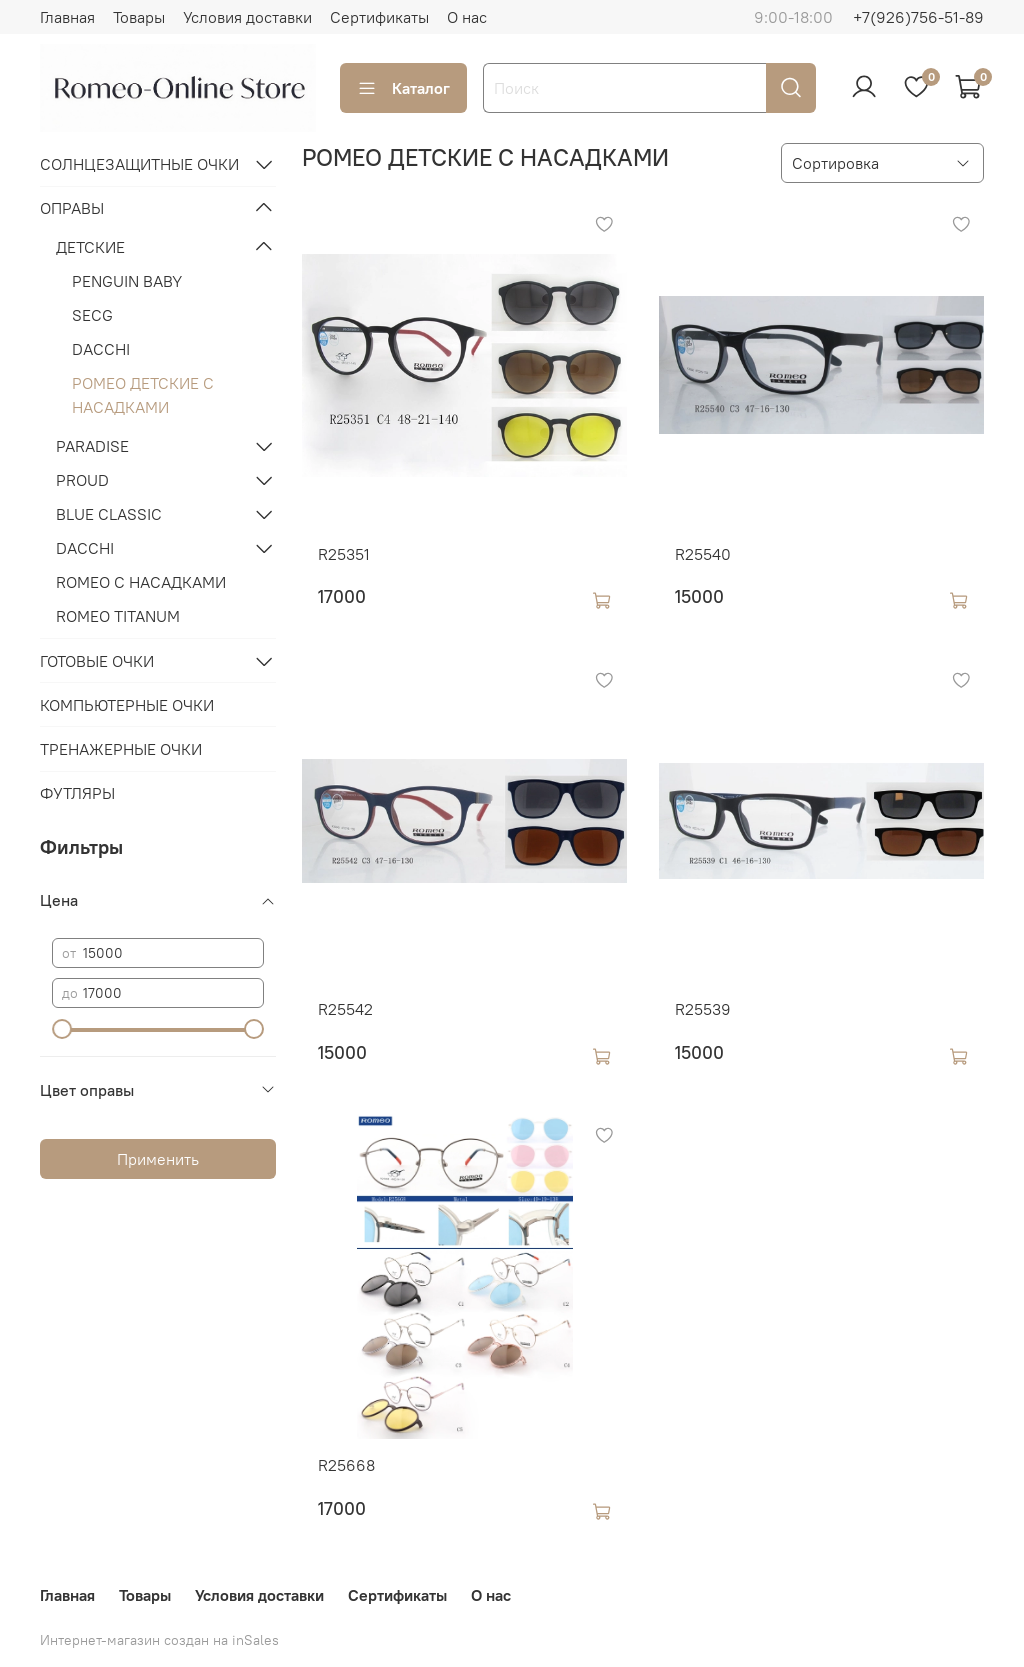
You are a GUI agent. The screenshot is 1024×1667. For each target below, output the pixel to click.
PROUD (82, 480)
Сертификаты (379, 17)
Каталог (403, 88)
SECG (92, 315)
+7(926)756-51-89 (918, 17)
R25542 (345, 1009)
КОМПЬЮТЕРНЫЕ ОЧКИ (127, 705)
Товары (139, 17)
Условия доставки (247, 17)
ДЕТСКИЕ (90, 247)
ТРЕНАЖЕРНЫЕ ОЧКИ (121, 749)
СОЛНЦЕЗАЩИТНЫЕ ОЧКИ (139, 164)
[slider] (62, 1029)
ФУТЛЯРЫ (77, 793)
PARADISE (92, 446)
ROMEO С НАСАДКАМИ (141, 582)
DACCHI (101, 349)
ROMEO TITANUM (118, 616)
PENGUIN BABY (127, 281)
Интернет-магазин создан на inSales (159, 1640)
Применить (158, 1159)
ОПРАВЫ (72, 208)
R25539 (703, 1009)
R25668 (346, 1465)
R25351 (344, 554)
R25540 (703, 554)
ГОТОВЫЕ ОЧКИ (97, 661)
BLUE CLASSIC (109, 514)
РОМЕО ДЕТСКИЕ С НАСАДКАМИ (143, 395)
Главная (67, 17)
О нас (467, 17)
